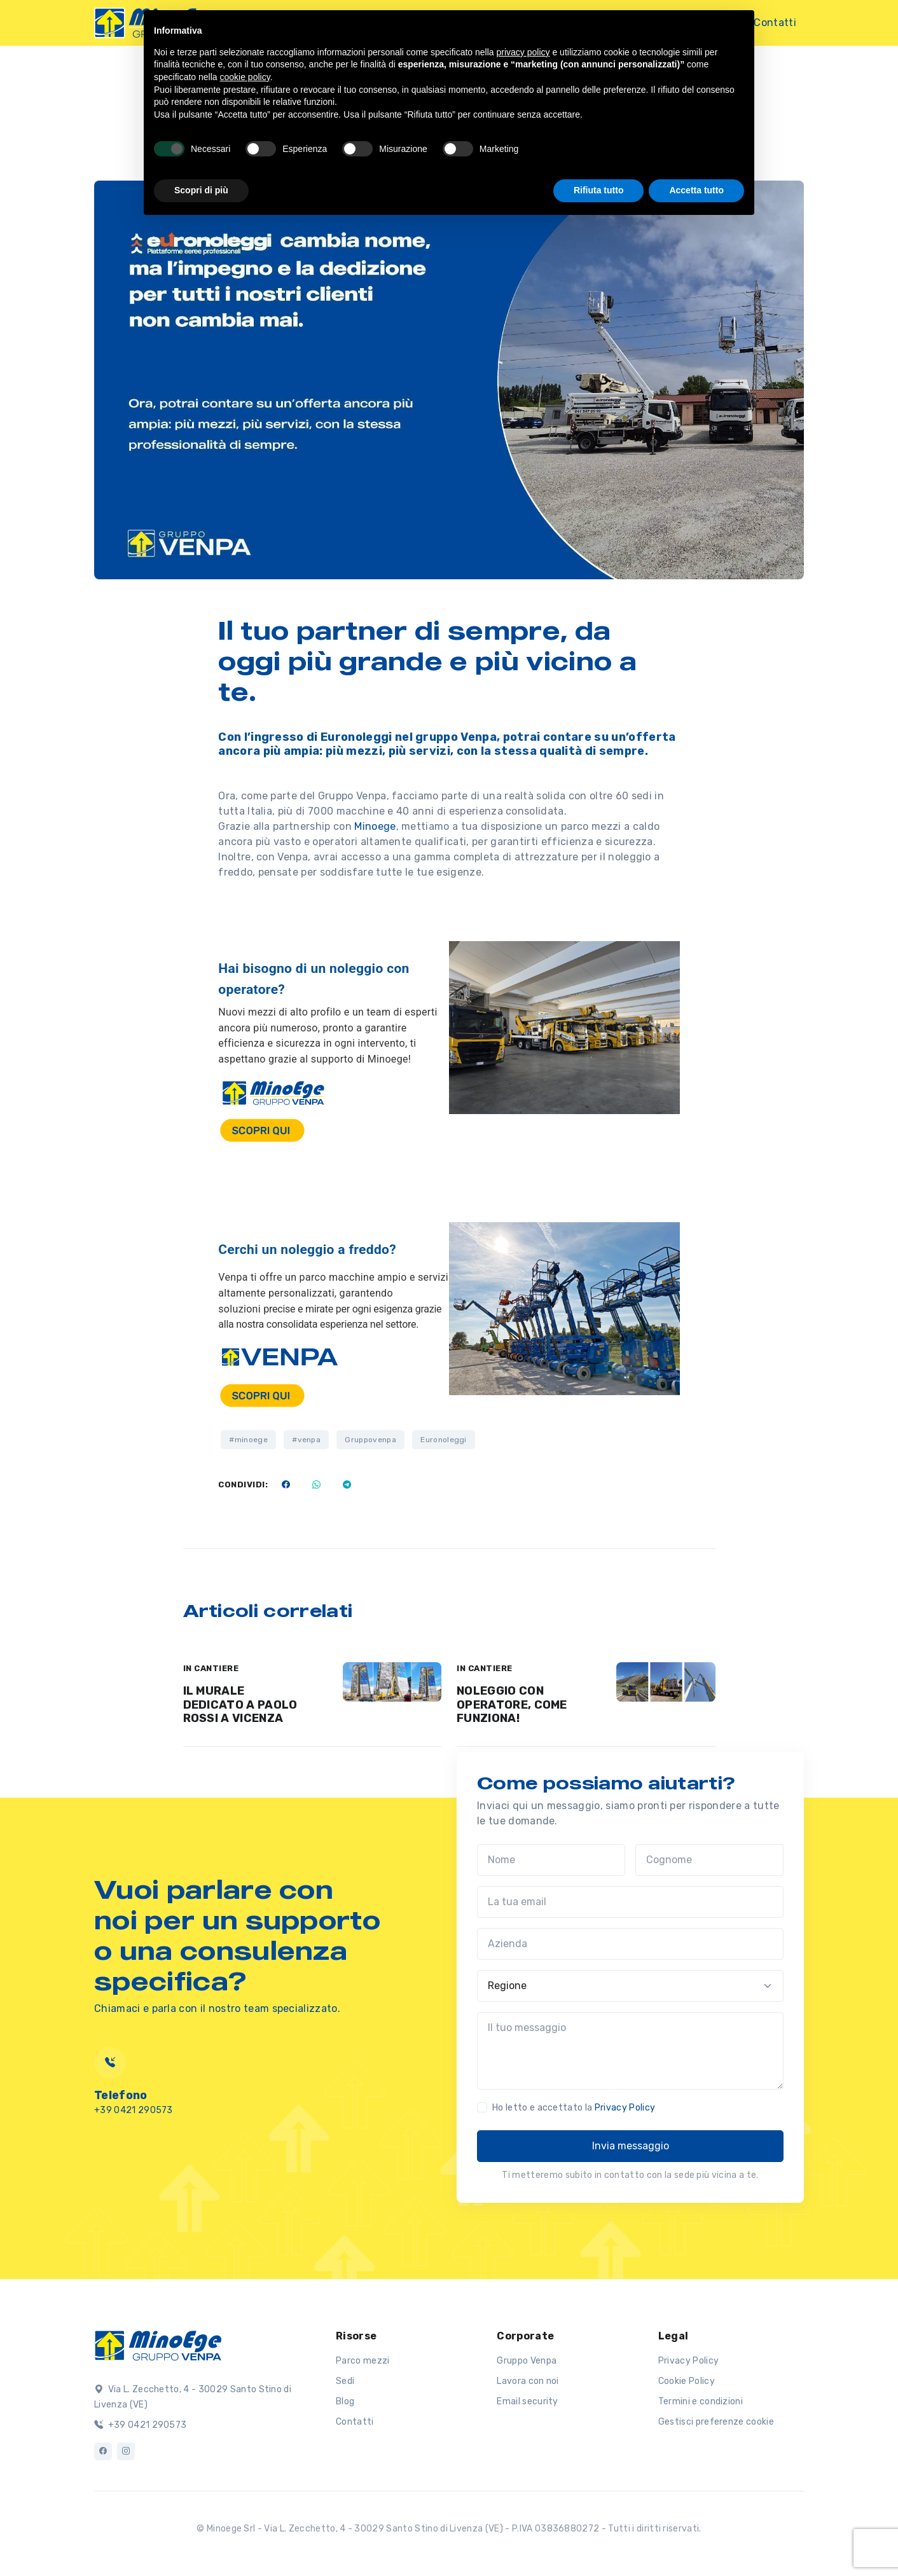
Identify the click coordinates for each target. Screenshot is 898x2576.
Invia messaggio (630, 2146)
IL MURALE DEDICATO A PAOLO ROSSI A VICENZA (240, 1704)
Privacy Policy (625, 2107)
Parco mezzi (363, 2360)
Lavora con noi (527, 2381)
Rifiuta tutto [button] (599, 190)
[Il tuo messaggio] (630, 2051)
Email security (527, 2401)
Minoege (375, 826)
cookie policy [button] (245, 77)
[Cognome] (709, 1860)
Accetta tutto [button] (696, 190)
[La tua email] (630, 1902)
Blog (345, 2401)
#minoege (248, 1439)
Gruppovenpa (370, 1439)
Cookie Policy (686, 2381)
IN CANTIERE (211, 1668)
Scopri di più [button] (201, 190)
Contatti (775, 23)
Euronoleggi (443, 1439)
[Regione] (630, 1986)
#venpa (306, 1439)
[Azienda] (630, 1944)
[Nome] (551, 1860)
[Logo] (157, 2344)
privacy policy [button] (523, 52)
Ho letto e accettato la (573, 2107)
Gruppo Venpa (526, 2360)
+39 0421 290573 (140, 2425)
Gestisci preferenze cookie (716, 2421)
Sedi (345, 2381)
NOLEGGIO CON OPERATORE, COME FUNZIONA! (512, 1704)
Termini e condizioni (700, 2401)
